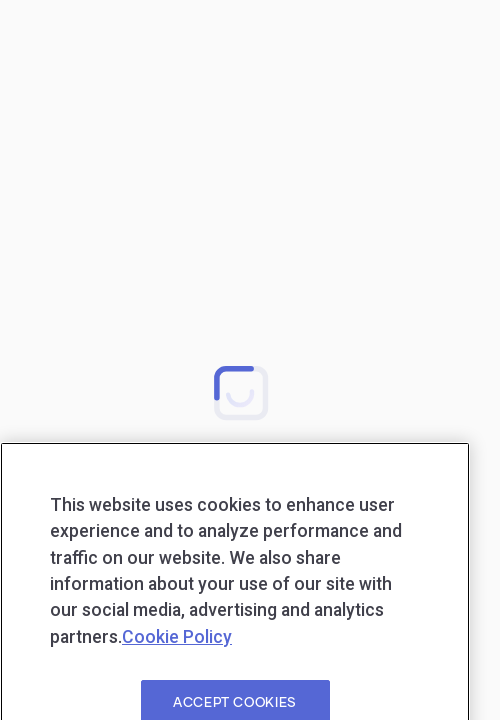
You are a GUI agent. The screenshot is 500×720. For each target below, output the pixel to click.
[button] (241, 392)
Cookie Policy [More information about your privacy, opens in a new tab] (177, 657)
